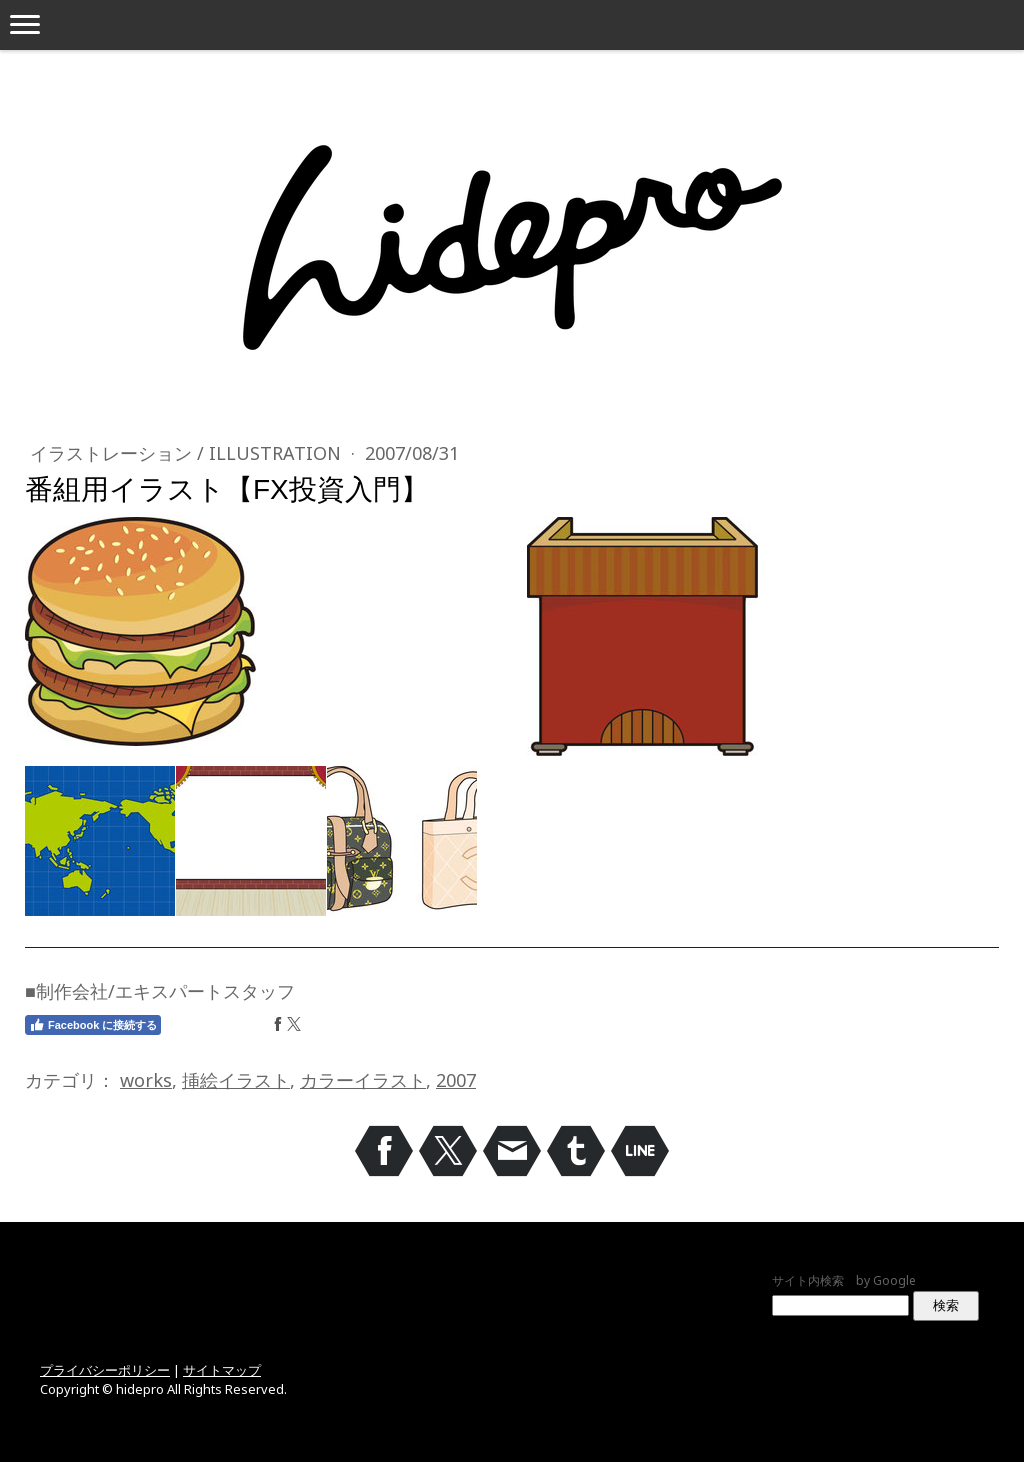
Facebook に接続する (93, 1025)
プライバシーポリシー (105, 1370)
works (146, 1080)
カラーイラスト (363, 1080)
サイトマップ (222, 1370)
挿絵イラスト (236, 1080)
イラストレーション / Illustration (188, 453)
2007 (456, 1080)
